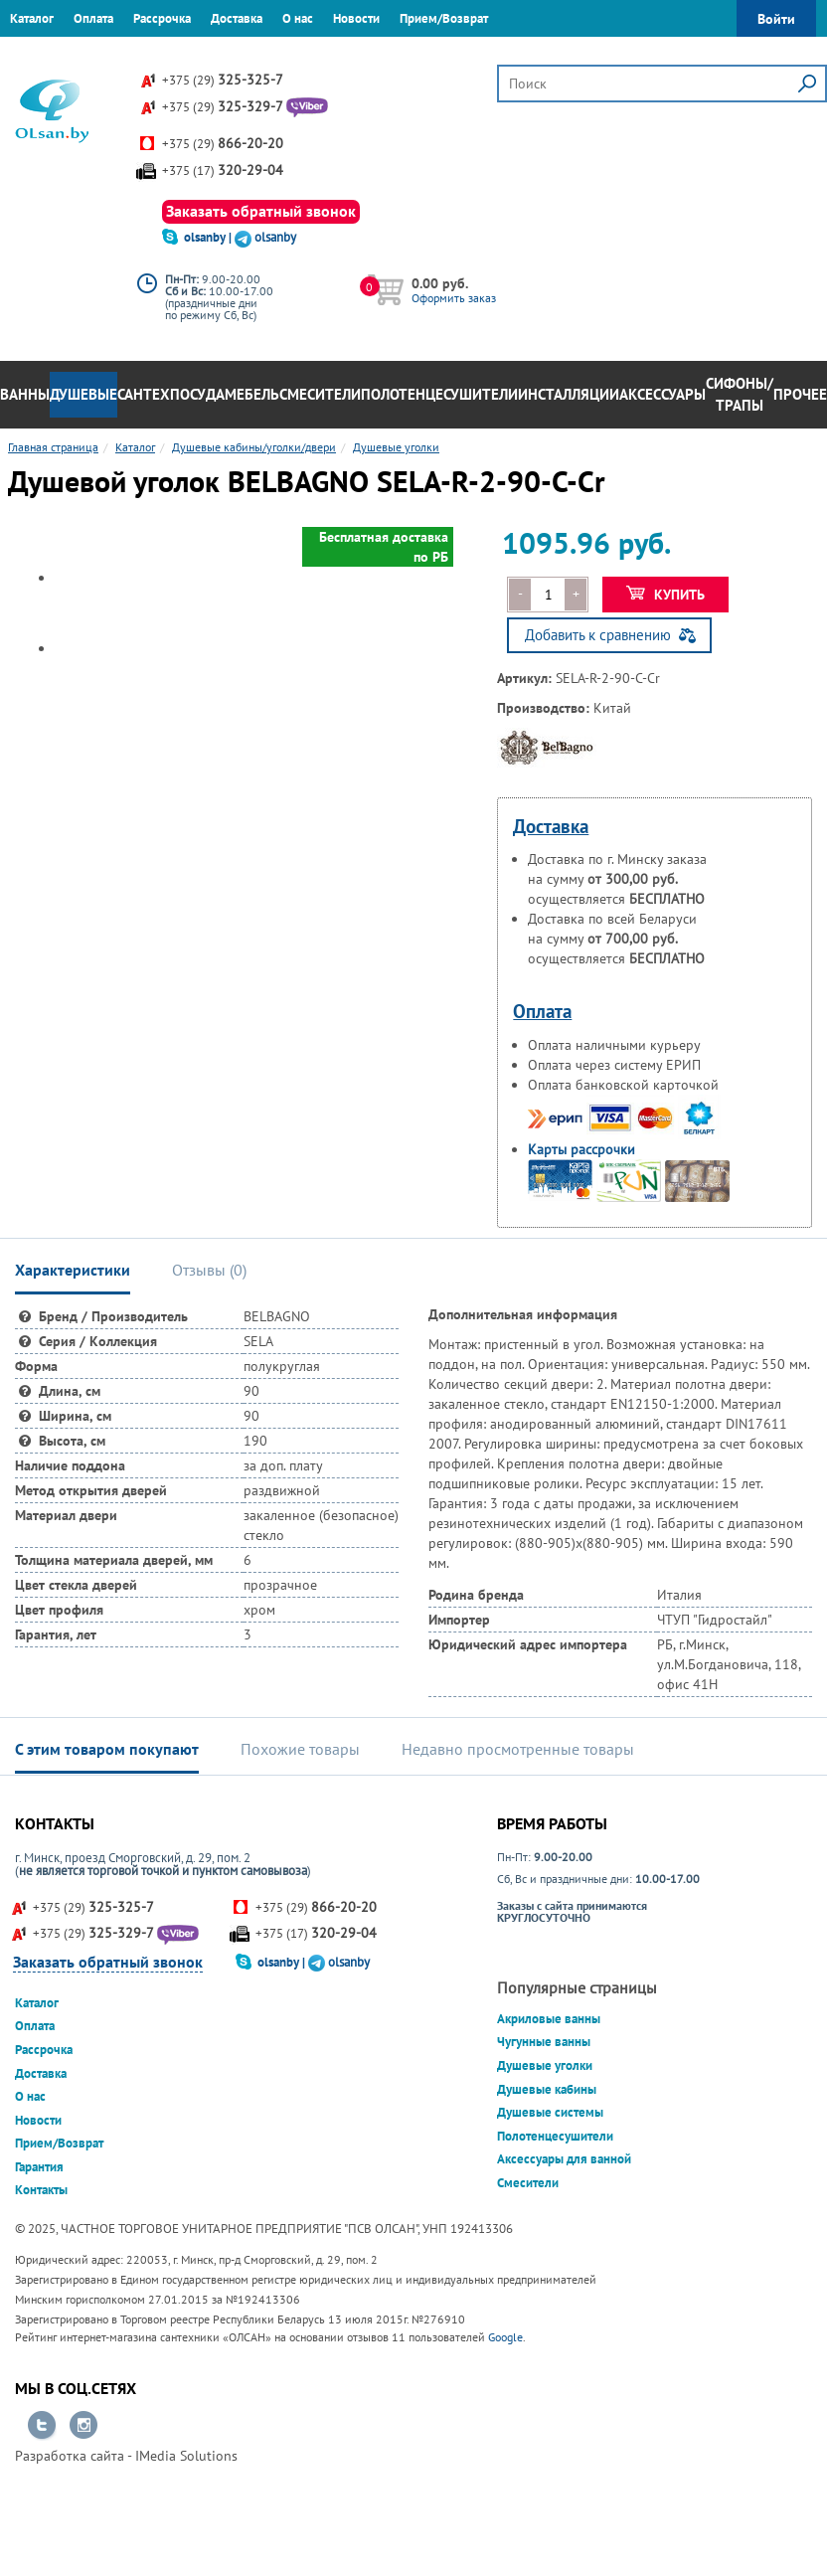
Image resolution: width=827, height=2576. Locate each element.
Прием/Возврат (444, 18)
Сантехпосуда (171, 394)
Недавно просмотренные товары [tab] (518, 1749)
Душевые (83, 394)
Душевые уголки (544, 2065)
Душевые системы (550, 2112)
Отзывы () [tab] (209, 1270)
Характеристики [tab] (72, 1270)
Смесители (320, 394)
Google (505, 2336)
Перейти (42, 2426)
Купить (665, 594)
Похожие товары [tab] (300, 1749)
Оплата (93, 18)
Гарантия (34, 54)
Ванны (25, 394)
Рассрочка (162, 18)
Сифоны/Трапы (739, 395)
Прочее (800, 394)
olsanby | (209, 237)
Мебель (252, 394)
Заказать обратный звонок (261, 211)
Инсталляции (568, 394)
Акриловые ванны (548, 2018)
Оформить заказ (454, 297)
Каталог (32, 18)
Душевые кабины (546, 2089)
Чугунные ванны (543, 2041)
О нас (297, 18)
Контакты (105, 54)
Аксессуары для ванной (564, 2158)
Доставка (236, 18)
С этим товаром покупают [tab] (107, 1749)
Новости (356, 18)
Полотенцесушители (439, 394)
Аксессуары (662, 394)
